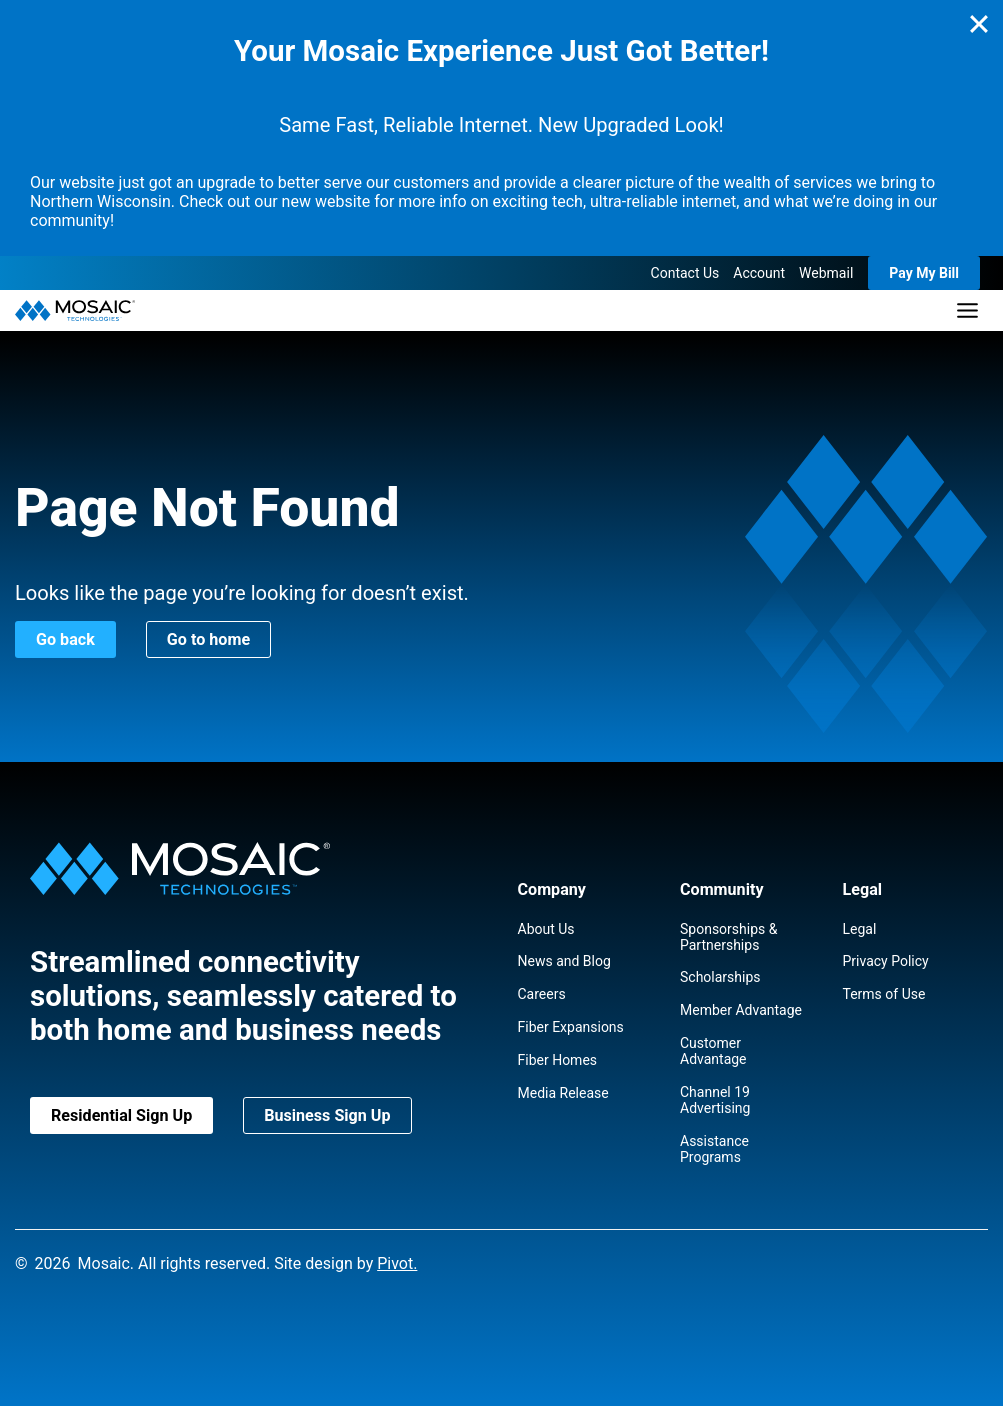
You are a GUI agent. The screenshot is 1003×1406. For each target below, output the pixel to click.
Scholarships (720, 977)
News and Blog (564, 961)
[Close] (979, 24)
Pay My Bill (924, 273)
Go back (65, 639)
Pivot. (397, 1263)
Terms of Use (884, 994)
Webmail (826, 273)
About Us (546, 929)
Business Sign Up (327, 1115)
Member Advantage (741, 1010)
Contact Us (685, 273)
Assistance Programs (714, 1149)
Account (759, 273)
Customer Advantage (713, 1051)
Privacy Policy (886, 961)
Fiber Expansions (571, 1027)
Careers (542, 994)
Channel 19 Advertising (715, 1100)
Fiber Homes (558, 1060)
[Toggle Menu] (967, 310)
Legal (860, 929)
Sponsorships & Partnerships (728, 937)
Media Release (563, 1093)
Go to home (208, 639)
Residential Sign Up (121, 1115)
